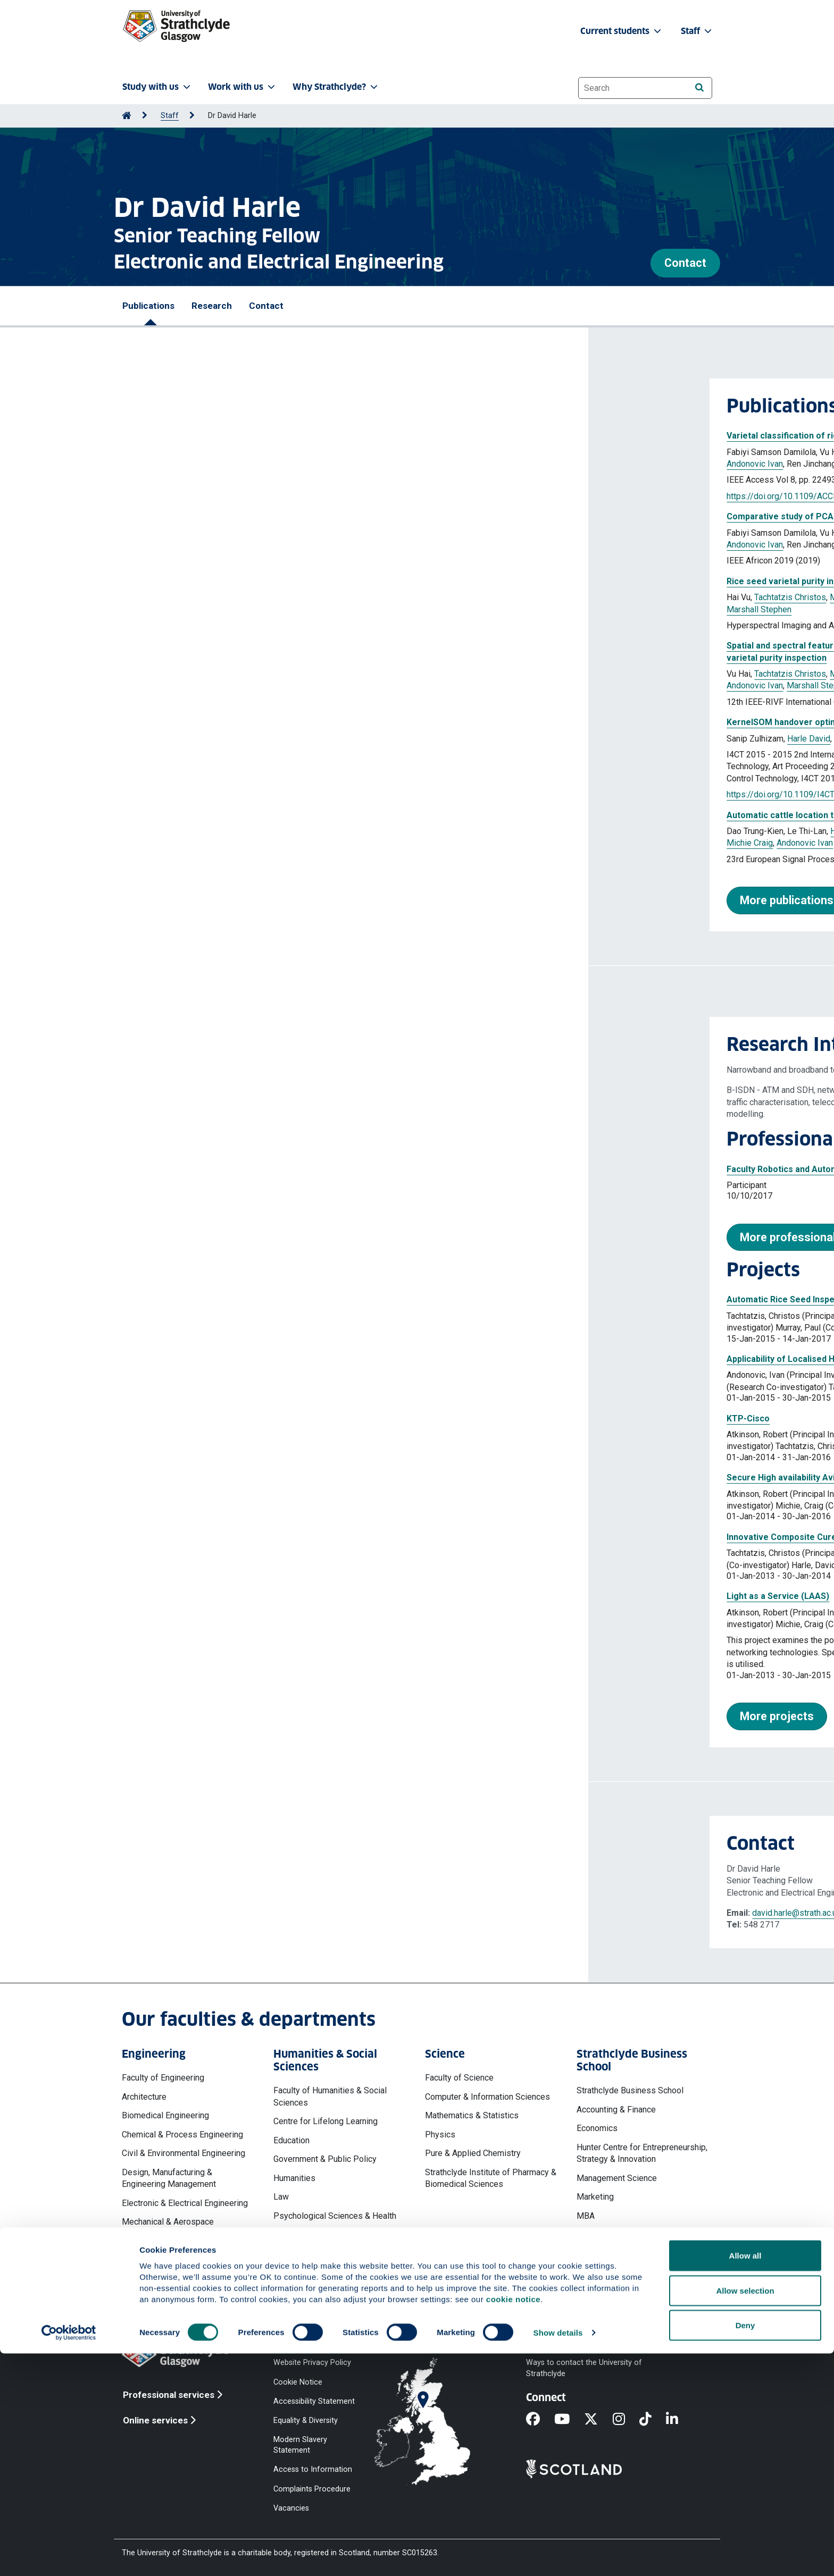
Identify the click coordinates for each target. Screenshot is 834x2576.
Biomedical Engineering (165, 2115)
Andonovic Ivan (166, 464)
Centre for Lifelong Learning (325, 2121)
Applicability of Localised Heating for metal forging (241, 1359)
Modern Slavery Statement (300, 2445)
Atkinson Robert (275, 739)
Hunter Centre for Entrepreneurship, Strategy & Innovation (642, 2153)
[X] (598, 2420)
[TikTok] (652, 2420)
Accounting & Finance (616, 2109)
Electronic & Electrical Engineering (185, 2203)
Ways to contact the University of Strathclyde (584, 2368)
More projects (189, 1716)
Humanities (294, 2178)
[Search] (699, 87)
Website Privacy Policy (312, 2362)
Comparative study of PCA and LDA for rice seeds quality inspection (275, 516)
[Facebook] (540, 2420)
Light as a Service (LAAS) (189, 1596)
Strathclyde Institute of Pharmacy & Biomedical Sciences (490, 2178)
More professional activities (225, 1237)
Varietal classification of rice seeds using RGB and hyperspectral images (284, 436)
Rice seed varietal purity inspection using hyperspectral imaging (267, 581)
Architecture (144, 2097)
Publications (148, 305)
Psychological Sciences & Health (334, 2216)
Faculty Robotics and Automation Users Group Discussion (254, 1169)
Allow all (745, 2477)
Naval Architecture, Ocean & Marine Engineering (187, 2258)
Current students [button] (621, 31)
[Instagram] (626, 2420)
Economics (597, 2128)
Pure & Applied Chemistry (473, 2153)
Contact (685, 263)
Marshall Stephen (284, 464)
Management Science (617, 2178)
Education (291, 2140)
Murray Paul (357, 452)
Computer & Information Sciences (487, 2097)
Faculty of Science (459, 2078)
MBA (586, 2216)
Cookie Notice (297, 2381)
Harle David (404, 452)
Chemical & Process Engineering (182, 2134)
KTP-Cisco (159, 1418)
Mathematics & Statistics (472, 2115)
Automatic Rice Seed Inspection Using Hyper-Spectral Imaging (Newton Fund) (293, 1299)
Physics (440, 2134)
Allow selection (745, 2513)
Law (281, 2197)
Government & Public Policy (325, 2159)
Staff (170, 115)
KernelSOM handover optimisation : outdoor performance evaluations (279, 722)
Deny (745, 2547)
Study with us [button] (157, 86)
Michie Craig (161, 843)
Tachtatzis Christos (295, 452)
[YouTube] (569, 2420)
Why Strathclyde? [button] (336, 86)
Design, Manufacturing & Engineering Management (169, 2178)
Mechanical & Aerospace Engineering (168, 2227)
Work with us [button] (242, 86)
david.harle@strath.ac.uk (208, 1913)
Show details (558, 2555)
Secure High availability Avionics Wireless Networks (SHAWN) (262, 1477)
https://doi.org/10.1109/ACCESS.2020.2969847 (227, 496)
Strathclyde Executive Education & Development (640, 2240)
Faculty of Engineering (163, 2078)
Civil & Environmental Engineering (183, 2153)
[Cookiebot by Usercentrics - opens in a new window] (68, 2555)
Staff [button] (697, 31)
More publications (198, 900)
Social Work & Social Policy (324, 2234)
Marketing (595, 2197)
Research (211, 305)
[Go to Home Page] (126, 115)
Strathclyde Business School (630, 2090)
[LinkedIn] (679, 2420)
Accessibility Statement (314, 2400)
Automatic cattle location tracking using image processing (256, 815)
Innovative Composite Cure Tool (203, 1537)
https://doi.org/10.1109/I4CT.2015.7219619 (219, 794)
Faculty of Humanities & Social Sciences (330, 2096)
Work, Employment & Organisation (639, 2265)
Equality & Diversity (305, 2420)
